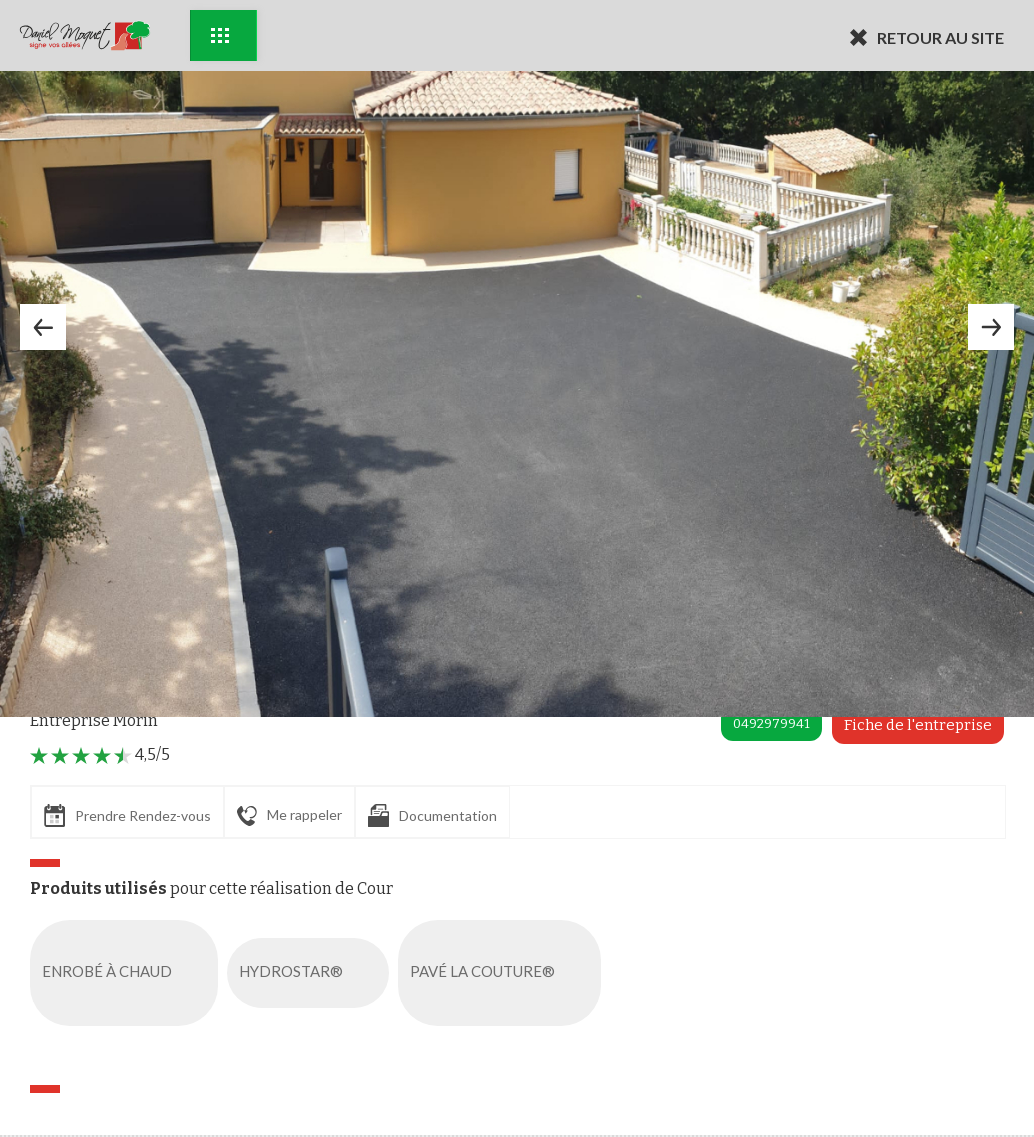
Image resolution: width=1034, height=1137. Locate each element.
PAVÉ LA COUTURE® (503, 973)
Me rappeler (289, 816)
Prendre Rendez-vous (127, 815)
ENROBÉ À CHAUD (128, 973)
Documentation (432, 815)
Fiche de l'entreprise (918, 725)
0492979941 (771, 723)
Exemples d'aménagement (220, 35)
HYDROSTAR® (312, 973)
